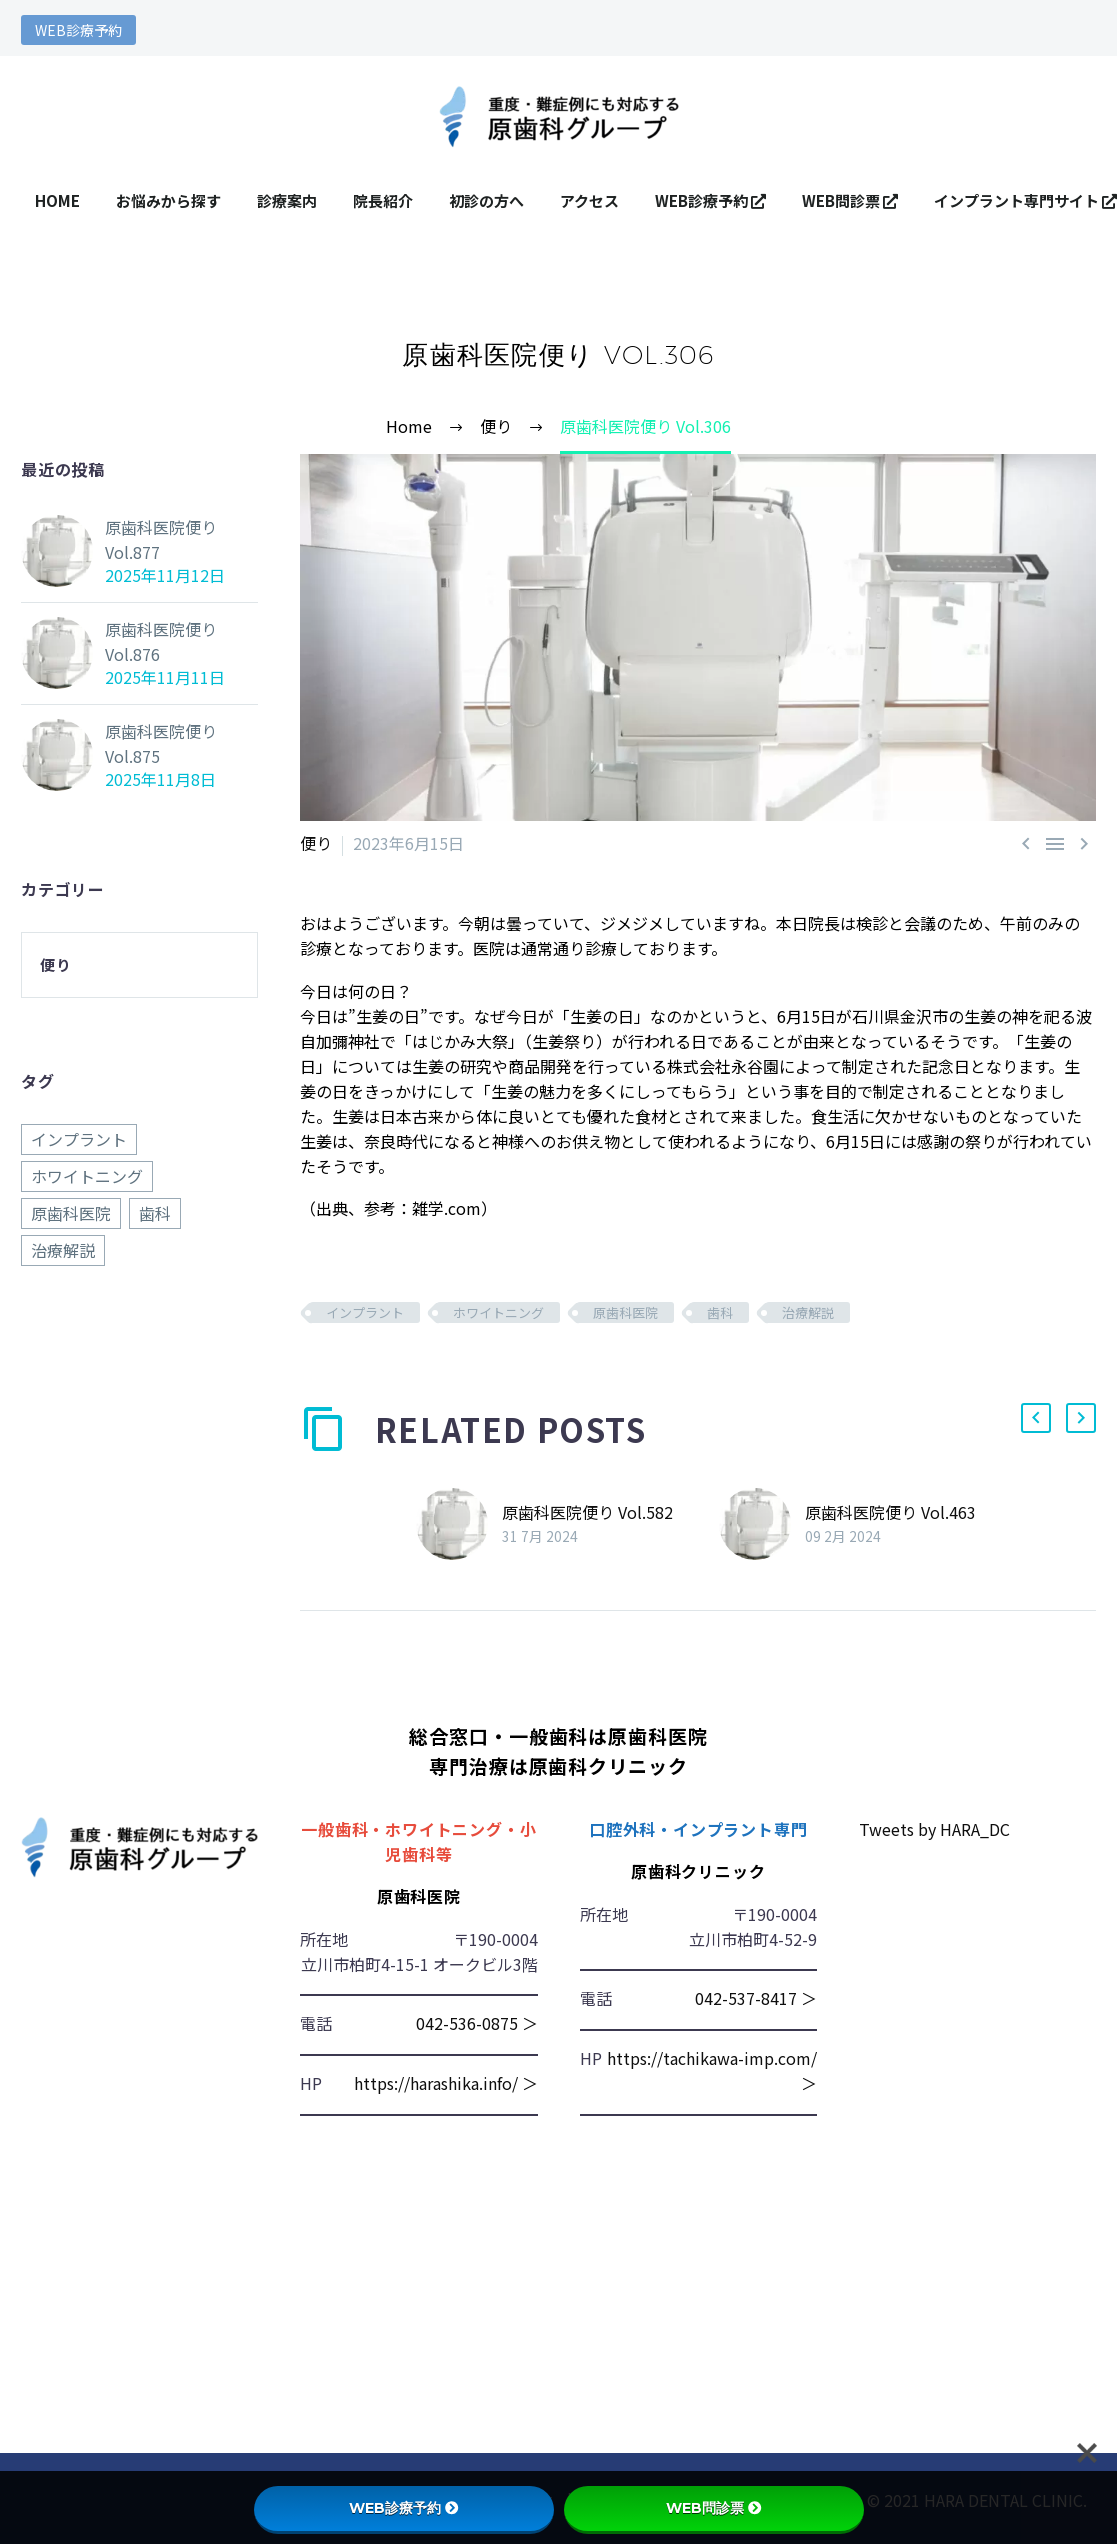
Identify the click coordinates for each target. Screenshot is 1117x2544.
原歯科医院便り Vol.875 (161, 743)
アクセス (589, 200)
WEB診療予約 (78, 30)
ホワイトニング (498, 1312)
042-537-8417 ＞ (756, 1998)
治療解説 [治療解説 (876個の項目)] (63, 1250)
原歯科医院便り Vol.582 (587, 1512)
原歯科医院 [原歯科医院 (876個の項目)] (71, 1213)
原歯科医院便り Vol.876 (161, 641)
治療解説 (808, 1312)
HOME (57, 200)
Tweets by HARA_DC (934, 1829)
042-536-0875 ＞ (477, 2023)
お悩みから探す (168, 200)
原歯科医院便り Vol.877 (161, 539)
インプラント (365, 1312)
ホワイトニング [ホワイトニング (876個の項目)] (87, 1176)
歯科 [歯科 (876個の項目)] (155, 1213)
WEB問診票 (850, 200)
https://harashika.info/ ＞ (446, 2083)
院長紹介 (383, 200)
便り (316, 843)
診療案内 (287, 200)
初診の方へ (486, 200)
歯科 (720, 1312)
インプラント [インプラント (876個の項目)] (79, 1139)
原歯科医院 (625, 1312)
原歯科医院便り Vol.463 (890, 1512)
